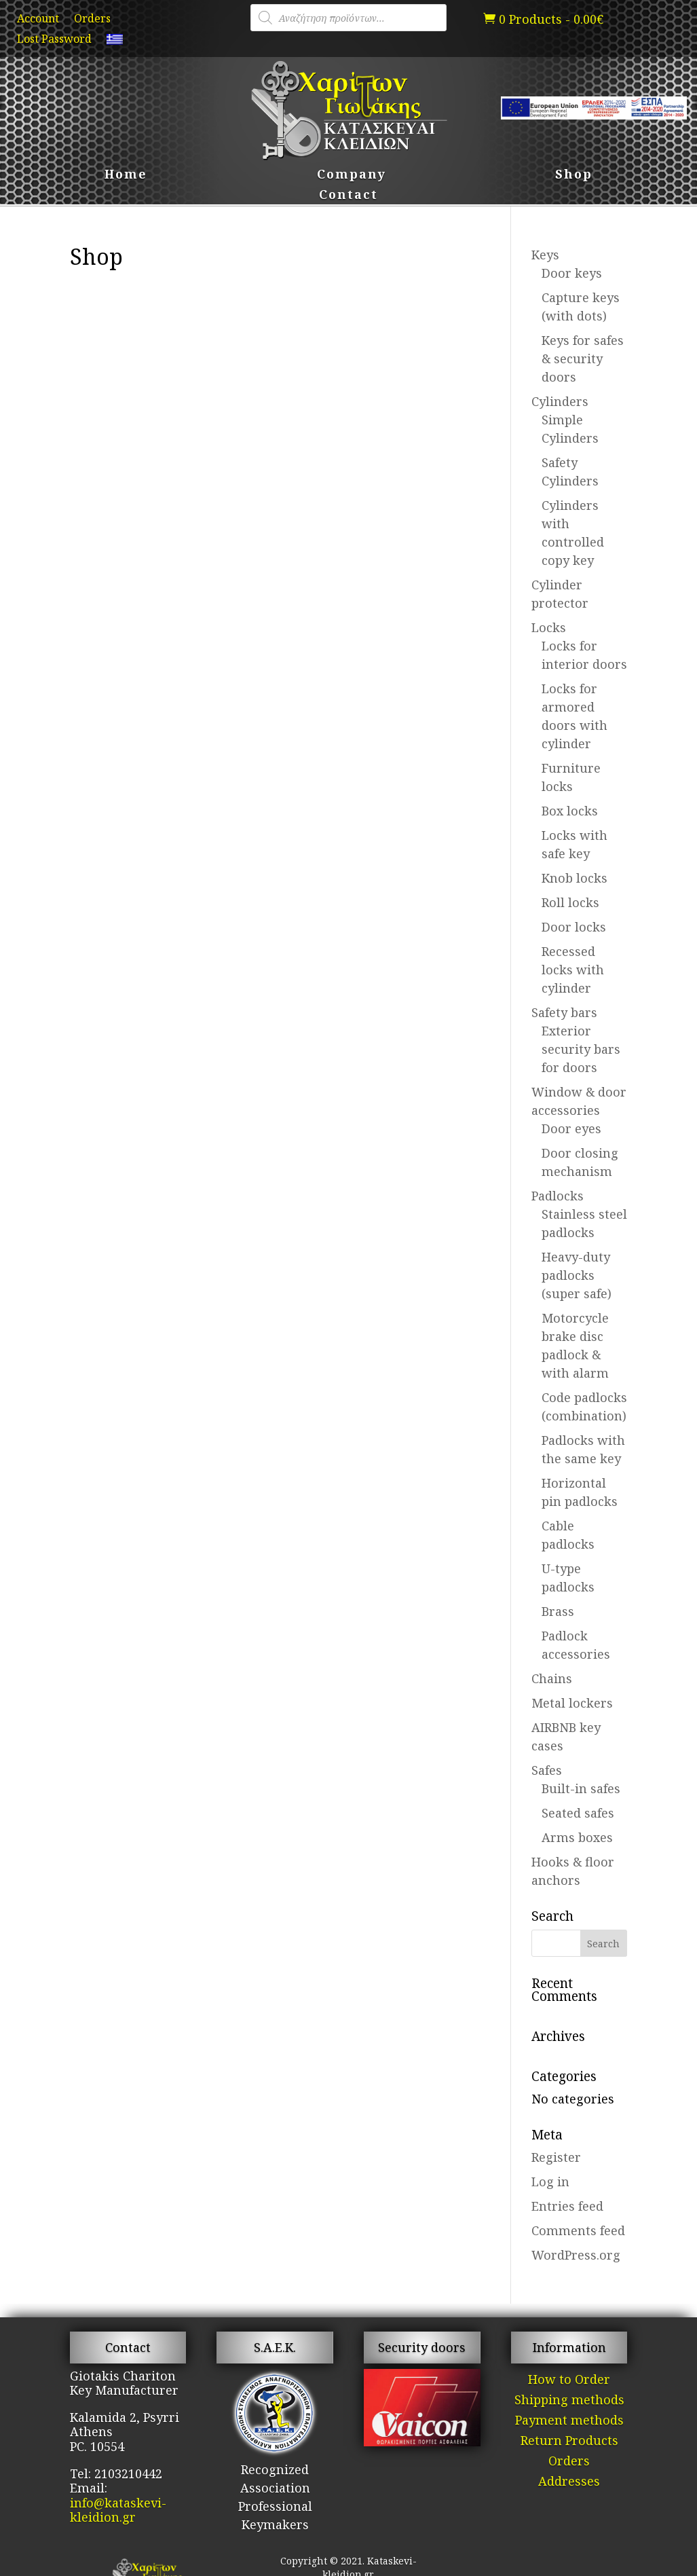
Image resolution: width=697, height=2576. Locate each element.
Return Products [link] (569, 2441)
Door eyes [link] (571, 1128)
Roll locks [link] (570, 902)
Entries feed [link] (567, 2206)
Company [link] (351, 175)
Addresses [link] (569, 2482)
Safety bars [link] (564, 1012)
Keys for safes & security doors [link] (583, 358)
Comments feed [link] (578, 2230)
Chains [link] (551, 1678)
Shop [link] (573, 175)
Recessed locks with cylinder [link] (573, 969)
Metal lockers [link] (572, 1703)
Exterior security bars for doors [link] (581, 1049)
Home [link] (126, 175)
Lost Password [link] (54, 40)
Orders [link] (92, 20)
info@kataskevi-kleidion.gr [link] (118, 2510)
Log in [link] (550, 2181)
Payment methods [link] (569, 2421)
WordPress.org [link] (575, 2255)
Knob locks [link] (574, 878)
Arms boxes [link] (577, 1837)
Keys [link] (545, 254)
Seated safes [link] (578, 1813)
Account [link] (38, 20)
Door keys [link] (572, 273)
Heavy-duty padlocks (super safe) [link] (576, 1275)
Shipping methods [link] (569, 2401)
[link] (115, 42)
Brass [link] (558, 1611)
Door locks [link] (574, 927)
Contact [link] (348, 195)
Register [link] (556, 2157)
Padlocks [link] (557, 1196)
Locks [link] (548, 627)
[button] (604, 1943)
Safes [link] (546, 1770)
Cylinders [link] (559, 401)
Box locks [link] (570, 811)
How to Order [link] (569, 2380)
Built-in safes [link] (581, 1788)
